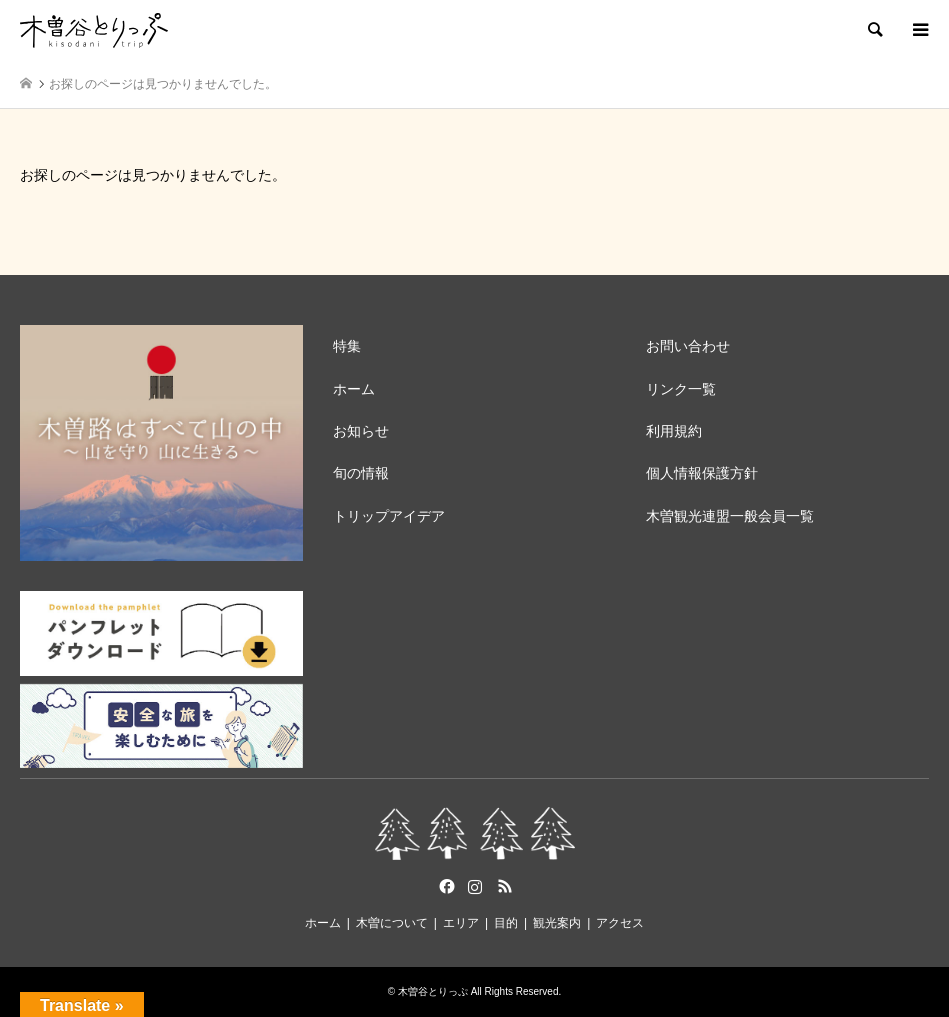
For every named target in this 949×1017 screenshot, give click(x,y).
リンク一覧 (681, 389)
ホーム (354, 389)
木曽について (392, 923)
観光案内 (557, 923)
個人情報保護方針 (702, 473)
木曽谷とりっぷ (433, 991)
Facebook (445, 886)
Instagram (475, 886)
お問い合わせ (688, 346)
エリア (461, 923)
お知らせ (361, 431)
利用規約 (674, 431)
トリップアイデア (389, 516)
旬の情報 (361, 473)
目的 (506, 923)
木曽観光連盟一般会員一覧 (730, 516)
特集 (347, 346)
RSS (505, 886)
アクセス (620, 923)
